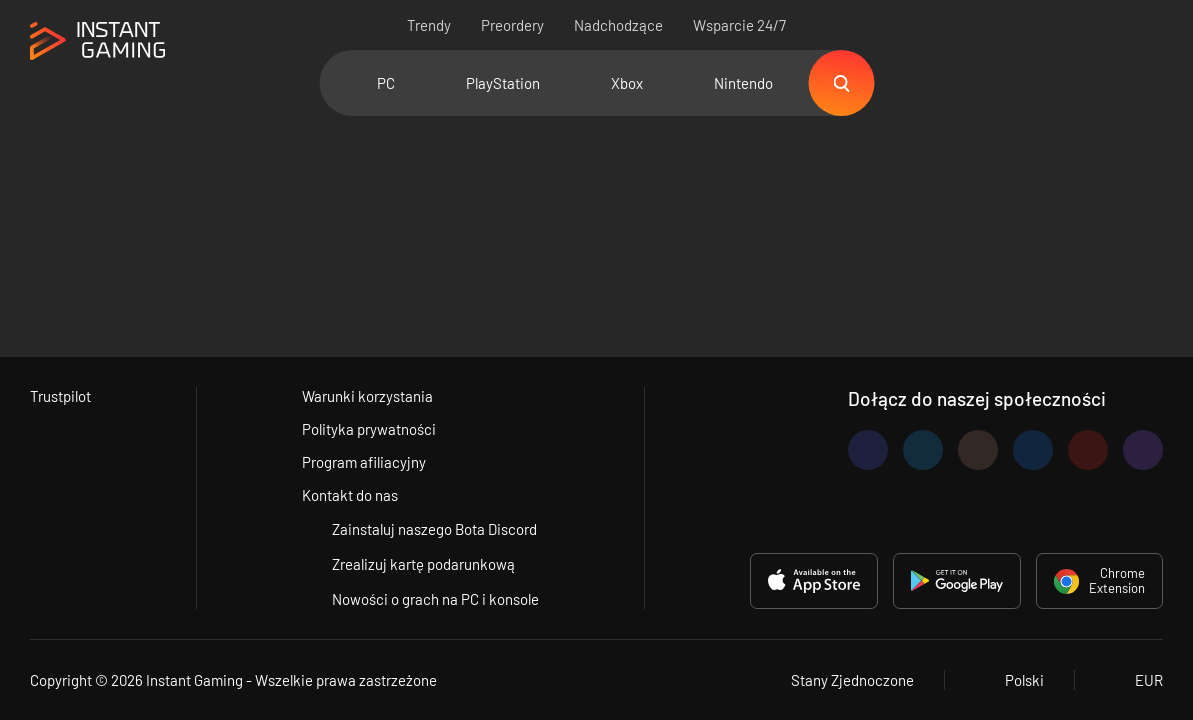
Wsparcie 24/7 (739, 25)
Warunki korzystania (367, 396)
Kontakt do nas (350, 495)
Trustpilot (60, 396)
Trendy (429, 25)
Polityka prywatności (369, 429)
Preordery (512, 25)
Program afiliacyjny (364, 462)
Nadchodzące (618, 25)
